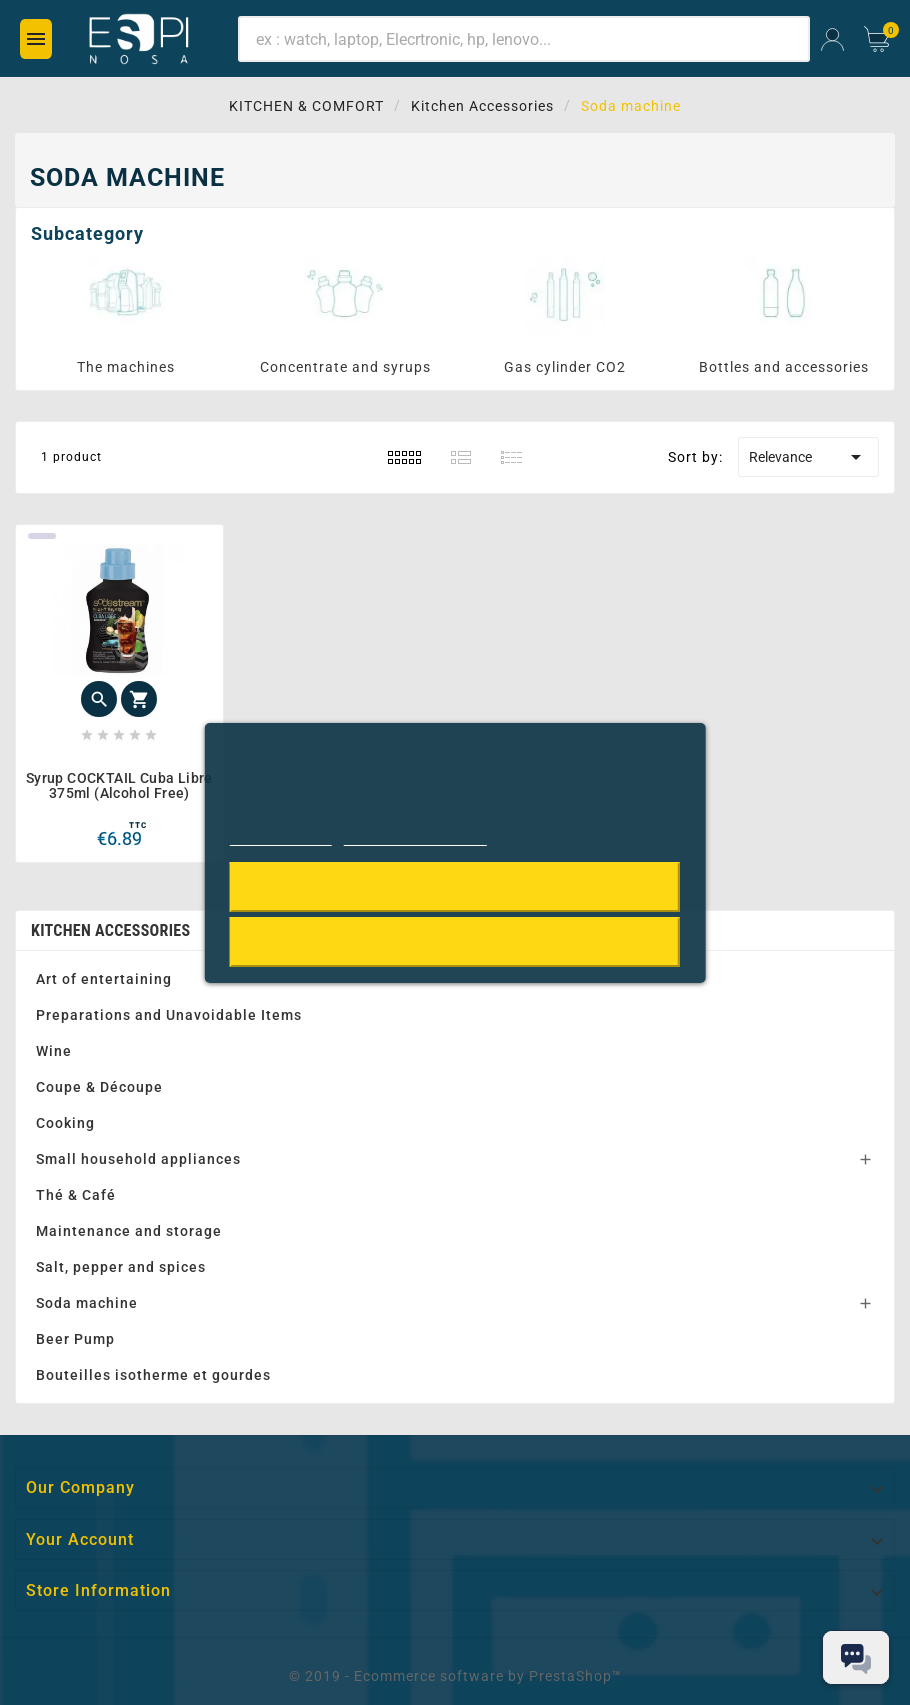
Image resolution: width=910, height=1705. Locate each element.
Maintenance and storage (129, 1231)
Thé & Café (76, 1195)
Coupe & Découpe (99, 1087)
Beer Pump (75, 1339)
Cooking (65, 1123)
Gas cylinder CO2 (565, 367)
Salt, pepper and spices (121, 1267)
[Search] (524, 39)
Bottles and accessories (784, 367)
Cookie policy (281, 836)
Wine (54, 1051)
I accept (455, 887)
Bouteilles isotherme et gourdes (153, 1375)
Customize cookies (415, 836)
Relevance (808, 457)
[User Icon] (832, 39)
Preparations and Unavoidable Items (169, 1015)
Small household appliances (138, 1159)
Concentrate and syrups (345, 367)
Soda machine (87, 1303)
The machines (126, 367)
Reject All (455, 942)
